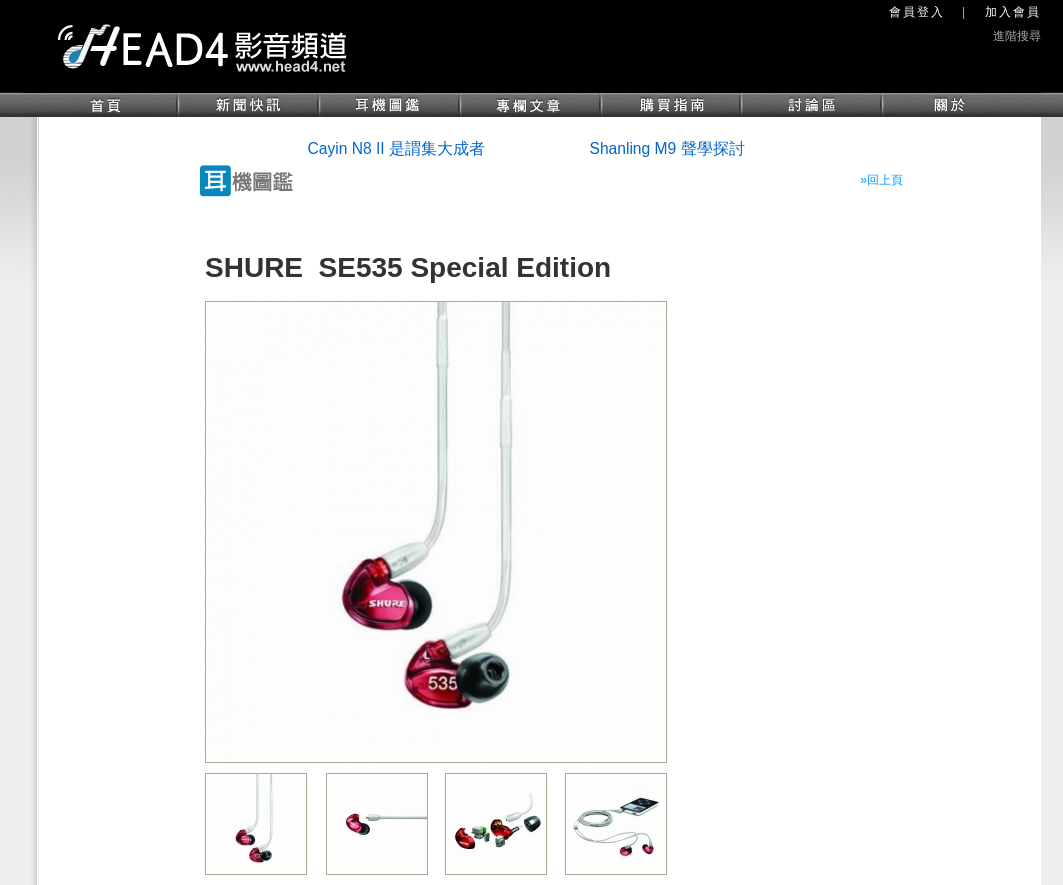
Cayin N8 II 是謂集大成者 (396, 148)
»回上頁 (881, 180)
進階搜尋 (1017, 36)
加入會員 (1013, 12)
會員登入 (917, 12)
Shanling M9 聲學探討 (667, 148)
